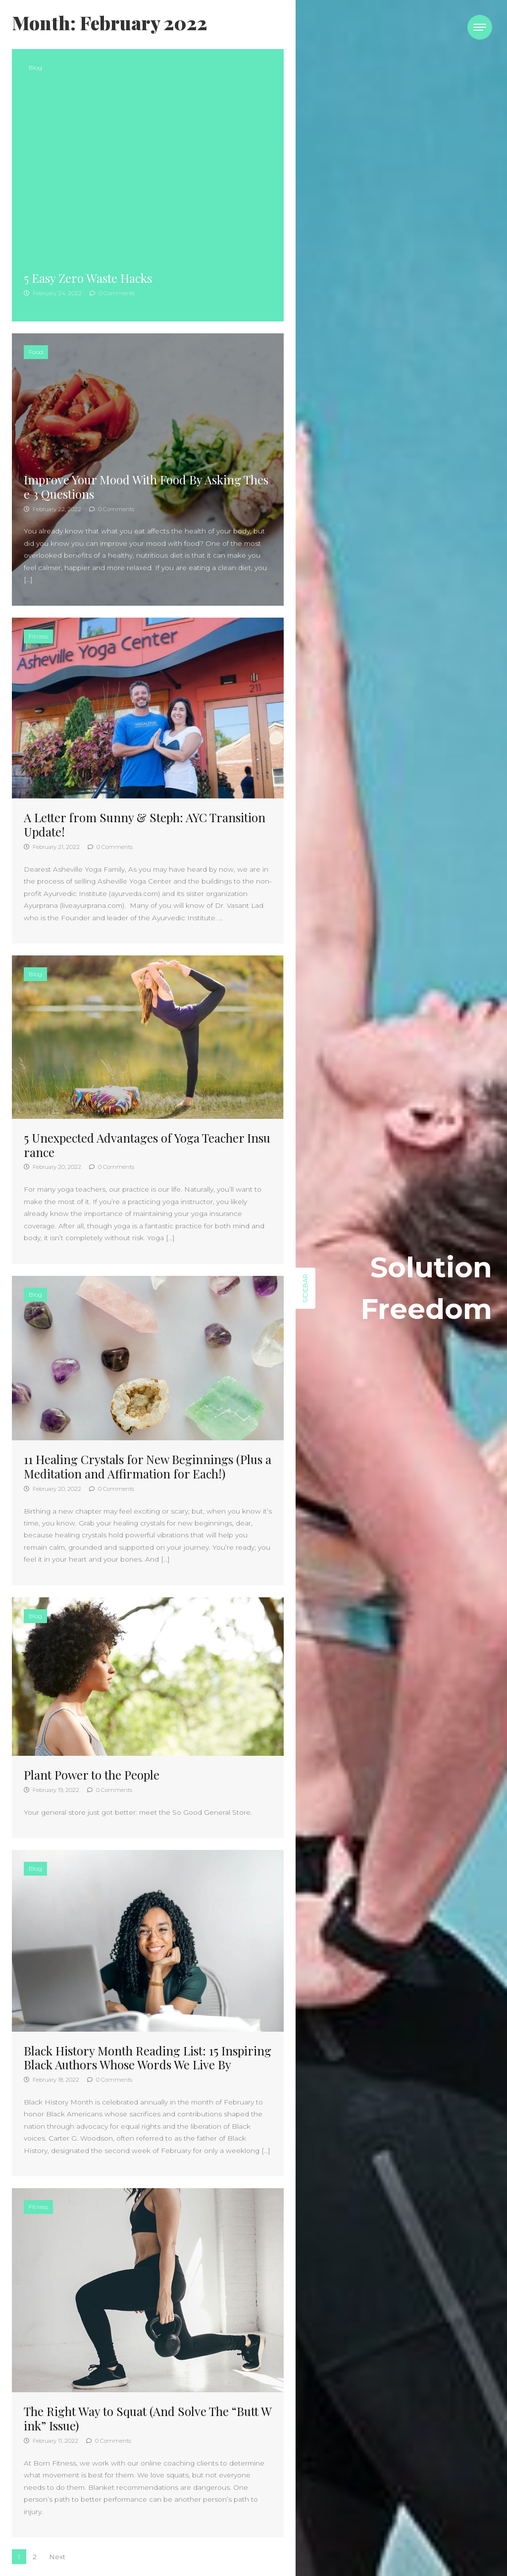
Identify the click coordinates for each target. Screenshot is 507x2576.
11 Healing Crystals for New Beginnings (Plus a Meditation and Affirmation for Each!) (147, 1466)
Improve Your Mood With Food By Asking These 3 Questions (146, 487)
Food (36, 352)
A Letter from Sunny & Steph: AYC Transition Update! (144, 824)
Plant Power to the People (91, 1775)
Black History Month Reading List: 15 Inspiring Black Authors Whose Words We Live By (147, 2058)
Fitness (38, 636)
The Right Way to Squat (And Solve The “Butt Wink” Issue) (148, 2418)
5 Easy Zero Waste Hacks (88, 278)
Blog (35, 67)
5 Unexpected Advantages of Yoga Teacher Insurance (147, 1145)
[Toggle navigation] (479, 27)
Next (57, 2557)
